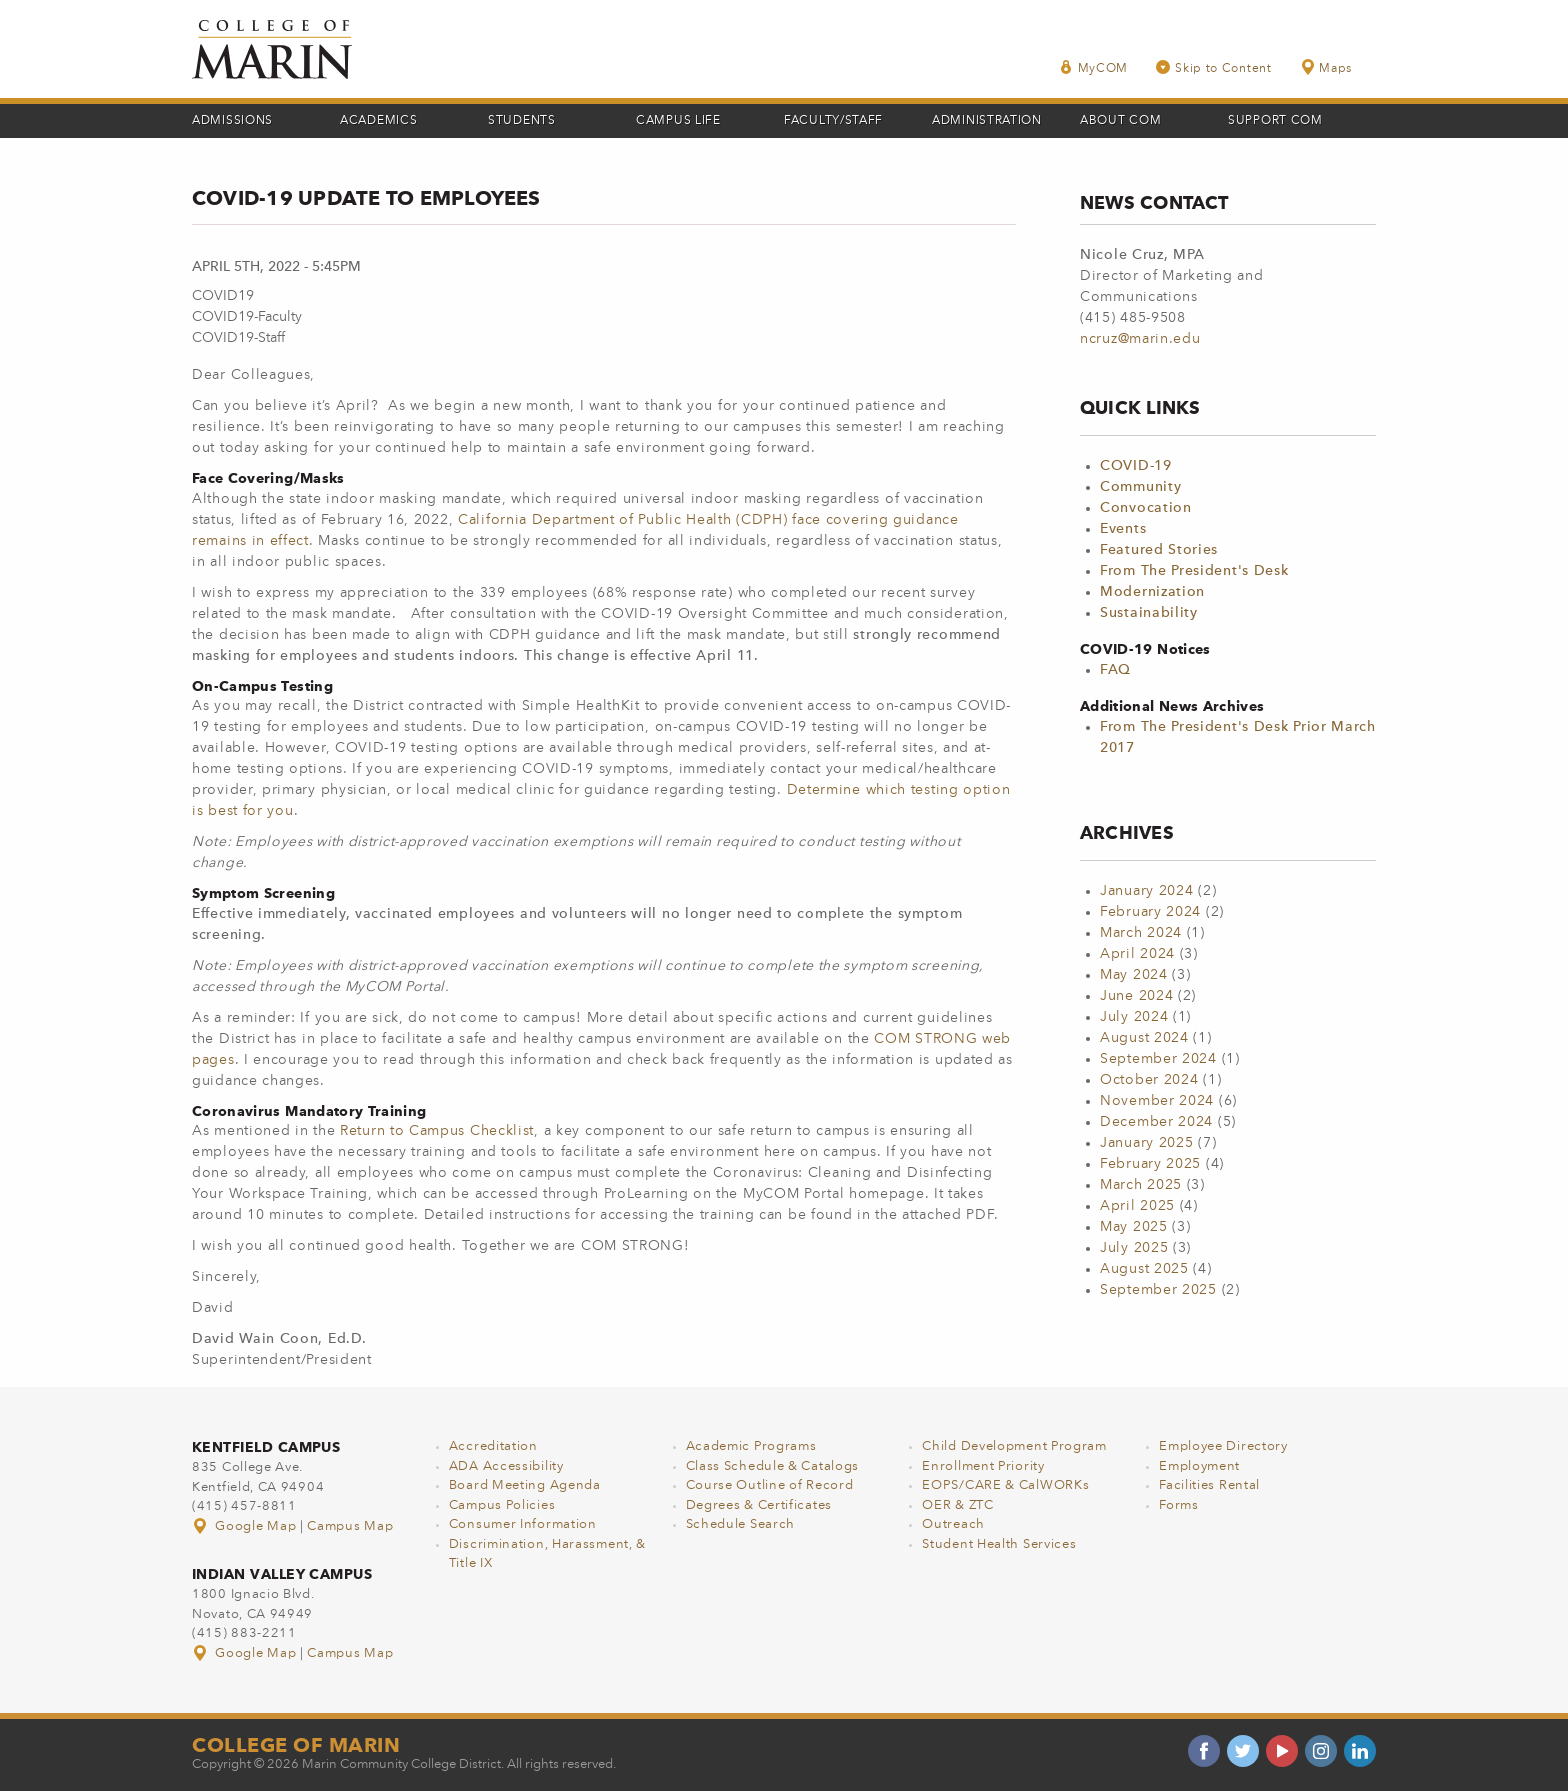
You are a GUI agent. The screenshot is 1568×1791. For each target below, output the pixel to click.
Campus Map (350, 1526)
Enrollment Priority (983, 1466)
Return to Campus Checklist (437, 1131)
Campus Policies (502, 1505)
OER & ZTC (957, 1505)
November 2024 (1157, 1101)
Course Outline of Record (770, 1485)
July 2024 (1134, 1017)
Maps (1326, 67)
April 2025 (1137, 1206)
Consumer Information (523, 1524)
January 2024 (1146, 891)
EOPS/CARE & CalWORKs (1005, 1485)
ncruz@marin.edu (1140, 339)
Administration (987, 121)
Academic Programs (751, 1446)
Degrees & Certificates (759, 1505)
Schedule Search (741, 1524)
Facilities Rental (1209, 1485)
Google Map (246, 1526)
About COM (1120, 121)
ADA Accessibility (506, 1466)
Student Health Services (999, 1544)
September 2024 (1158, 1059)
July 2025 (1134, 1248)
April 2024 (1137, 954)
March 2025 (1141, 1185)
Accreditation (493, 1446)
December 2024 (1156, 1122)
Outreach (953, 1524)
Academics (378, 121)
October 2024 (1149, 1080)
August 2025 (1144, 1269)
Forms (1179, 1505)
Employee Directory (1223, 1446)
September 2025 (1158, 1290)
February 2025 (1150, 1164)
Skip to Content (1214, 67)
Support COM (1275, 121)
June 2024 (1136, 996)
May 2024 (1134, 975)
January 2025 (1146, 1143)
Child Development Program (1014, 1446)
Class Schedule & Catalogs (773, 1466)
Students (522, 121)
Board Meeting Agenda (525, 1485)
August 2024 (1144, 1038)
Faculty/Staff (833, 121)
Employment (1199, 1466)
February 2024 (1150, 912)
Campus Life (678, 121)
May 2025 (1134, 1227)
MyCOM (1094, 67)
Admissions (232, 121)
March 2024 (1141, 933)
